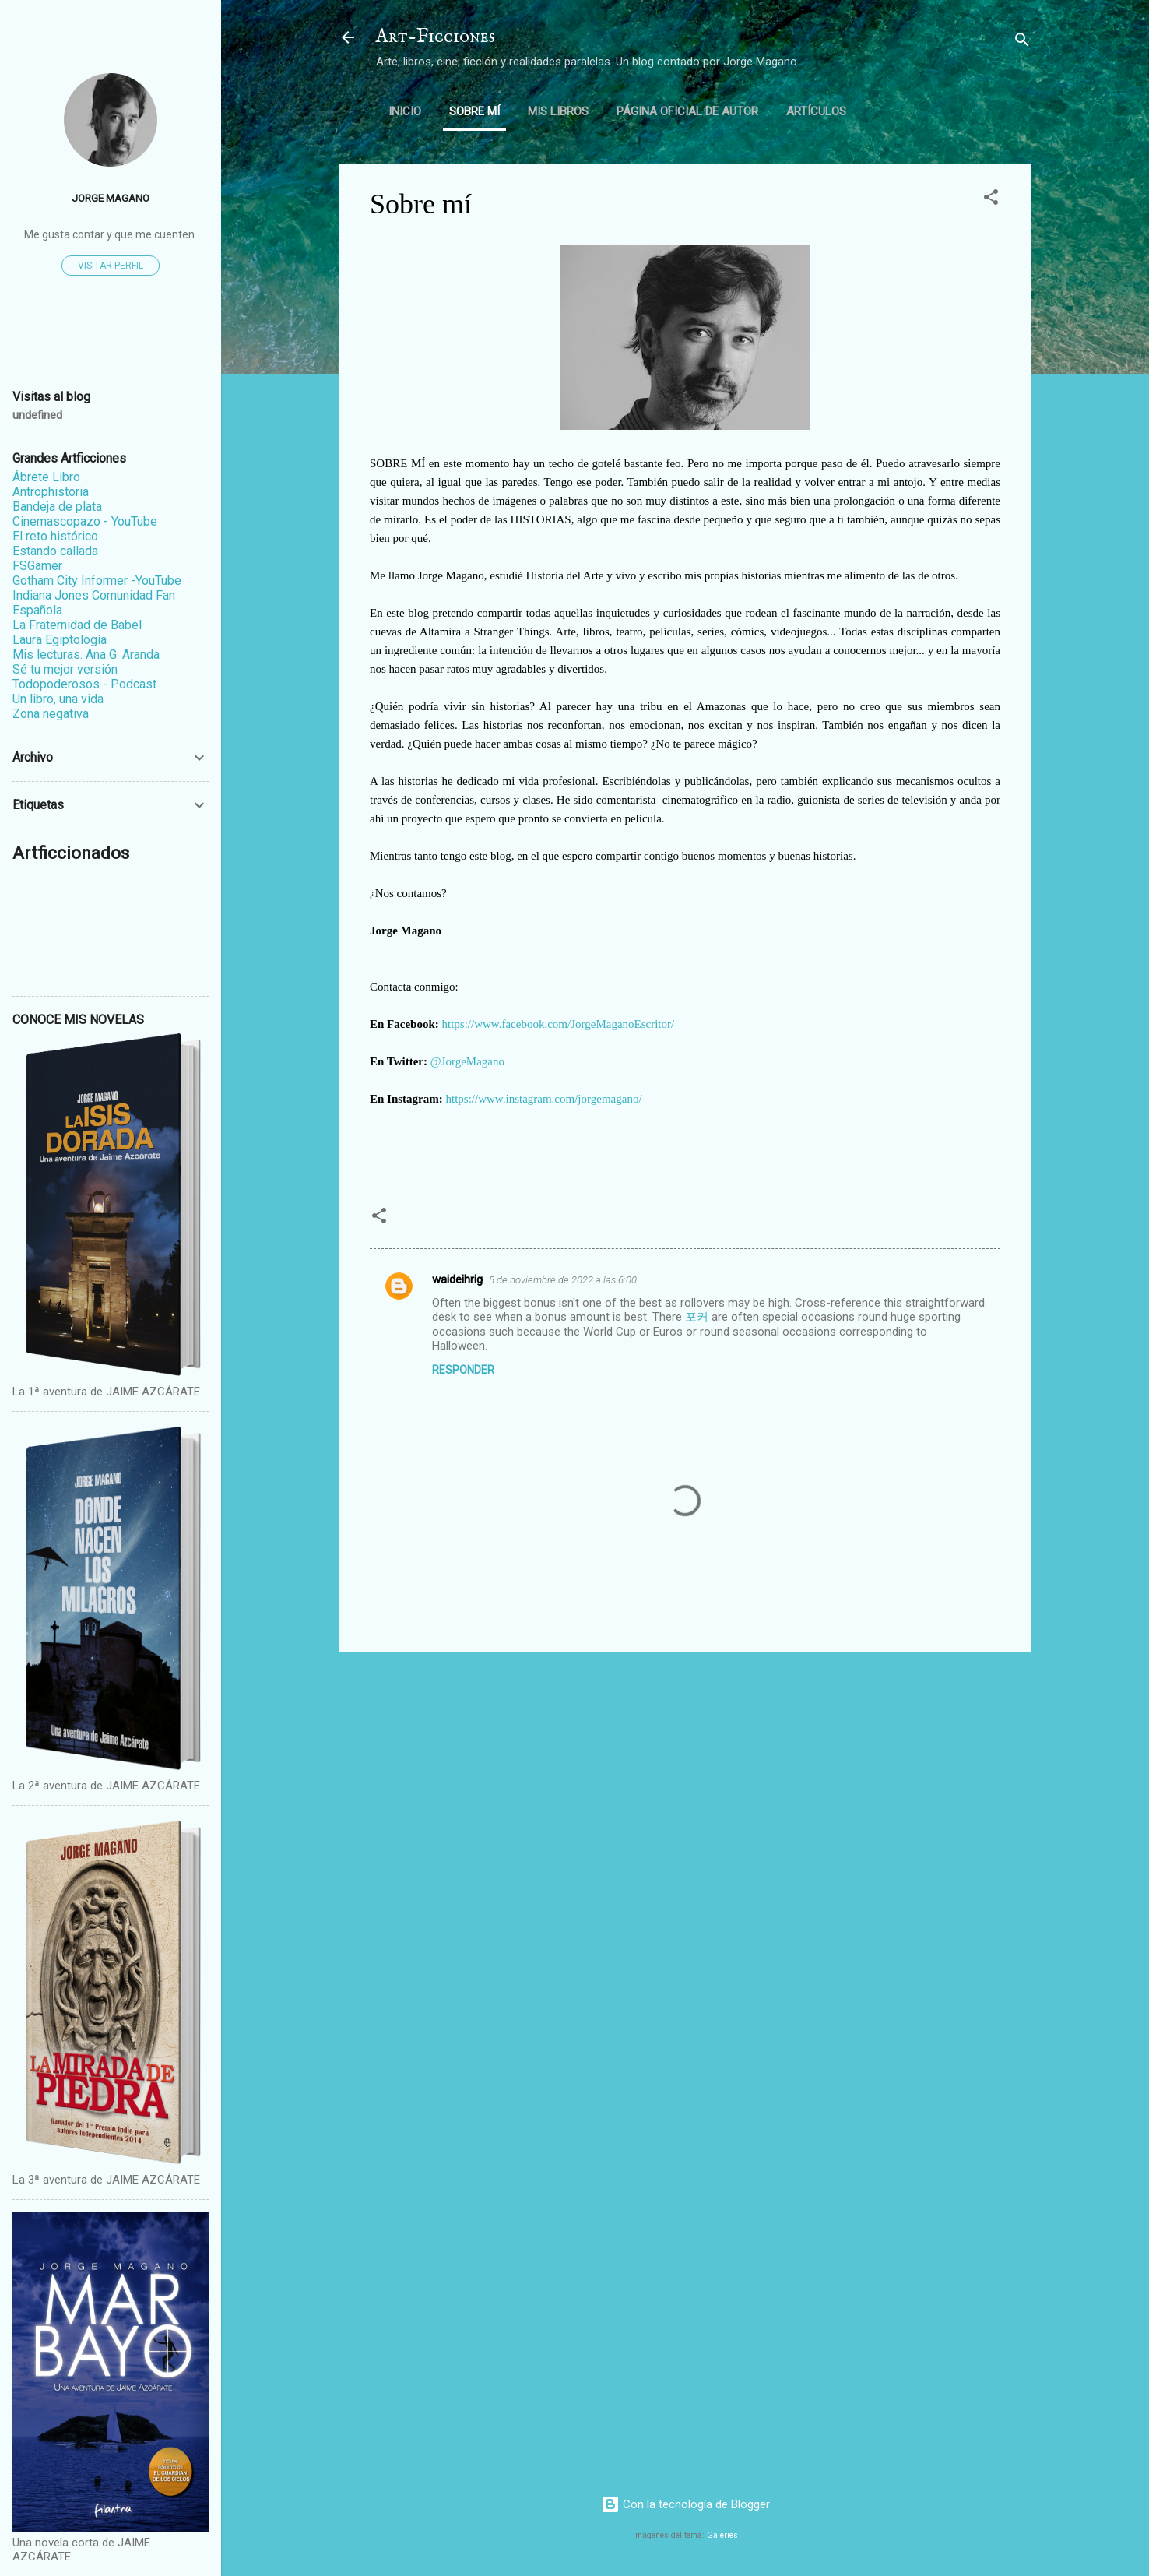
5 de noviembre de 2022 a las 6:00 (563, 1280)
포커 (696, 1317)
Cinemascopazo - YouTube (84, 521)
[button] (991, 200)
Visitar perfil (110, 265)
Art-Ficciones (435, 37)
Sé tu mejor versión (65, 669)
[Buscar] (1022, 42)
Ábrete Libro (46, 477)
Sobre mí (474, 111)
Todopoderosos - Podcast (84, 684)
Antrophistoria (50, 491)
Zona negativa (50, 713)
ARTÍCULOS (816, 111)
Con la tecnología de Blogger (685, 2504)
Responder (463, 1370)
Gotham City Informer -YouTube (96, 580)
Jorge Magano (110, 198)
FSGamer (37, 565)
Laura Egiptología (59, 639)
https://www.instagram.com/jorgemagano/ (544, 1099)
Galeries (722, 2535)
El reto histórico (55, 536)
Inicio (404, 111)
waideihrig (457, 1279)
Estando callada (55, 551)
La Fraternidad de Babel (77, 625)
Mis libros (558, 111)
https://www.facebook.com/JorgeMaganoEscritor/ (558, 1024)
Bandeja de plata (57, 506)
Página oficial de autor (687, 111)
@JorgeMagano (467, 1061)
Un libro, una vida (58, 699)
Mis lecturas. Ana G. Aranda (86, 654)
